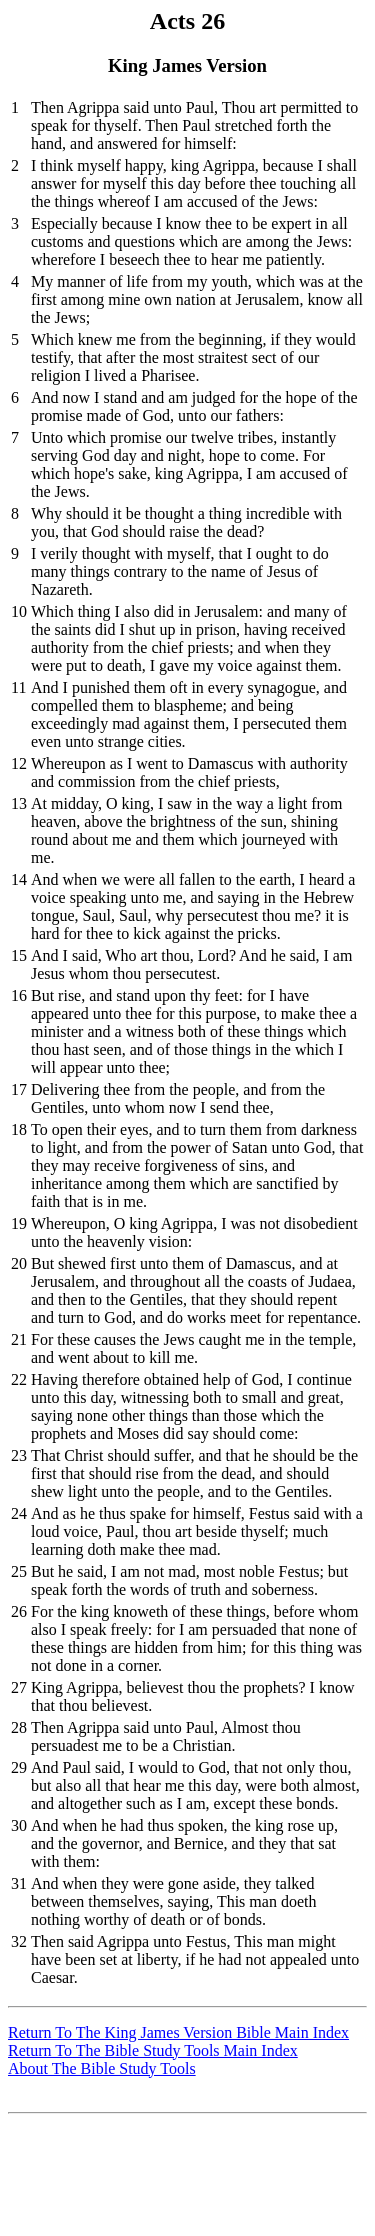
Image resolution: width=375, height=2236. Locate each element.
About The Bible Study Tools (102, 2068)
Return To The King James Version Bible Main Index (178, 2032)
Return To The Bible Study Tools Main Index (153, 2050)
